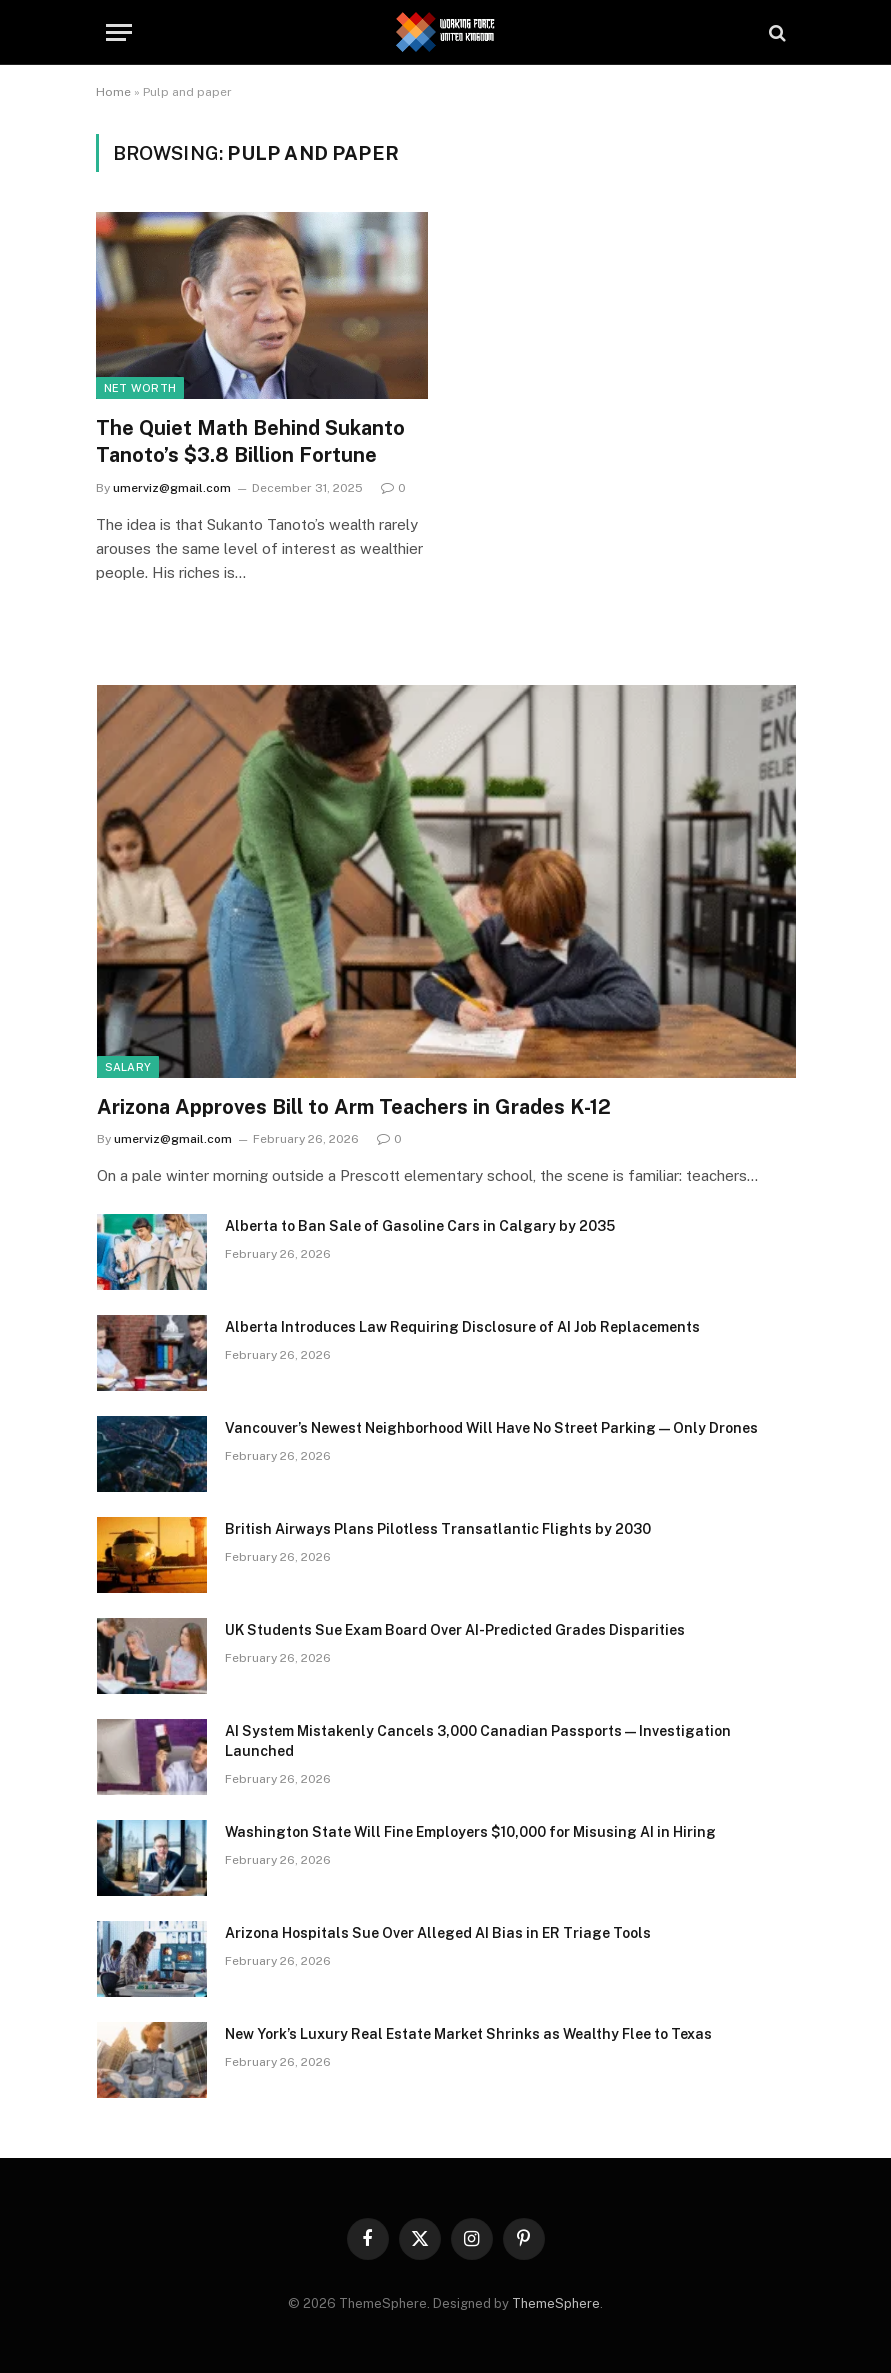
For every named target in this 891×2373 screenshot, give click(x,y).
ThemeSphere (556, 2303)
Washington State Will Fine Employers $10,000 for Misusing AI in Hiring (470, 1832)
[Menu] (119, 32)
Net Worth (140, 388)
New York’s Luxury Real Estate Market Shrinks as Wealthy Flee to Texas (468, 2034)
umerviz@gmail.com (172, 488)
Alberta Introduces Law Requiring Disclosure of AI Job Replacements (462, 1327)
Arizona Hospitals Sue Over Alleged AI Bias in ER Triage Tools (438, 1933)
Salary (128, 1067)
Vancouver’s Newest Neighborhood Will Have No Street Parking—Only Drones (491, 1428)
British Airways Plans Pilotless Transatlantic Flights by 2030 (438, 1529)
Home (113, 92)
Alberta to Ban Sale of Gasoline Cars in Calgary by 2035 (420, 1226)
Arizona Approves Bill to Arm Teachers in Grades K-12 (354, 1107)
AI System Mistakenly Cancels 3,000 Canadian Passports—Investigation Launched (478, 1741)
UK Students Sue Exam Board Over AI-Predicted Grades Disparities (455, 1630)
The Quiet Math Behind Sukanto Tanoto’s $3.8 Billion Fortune (250, 441)
